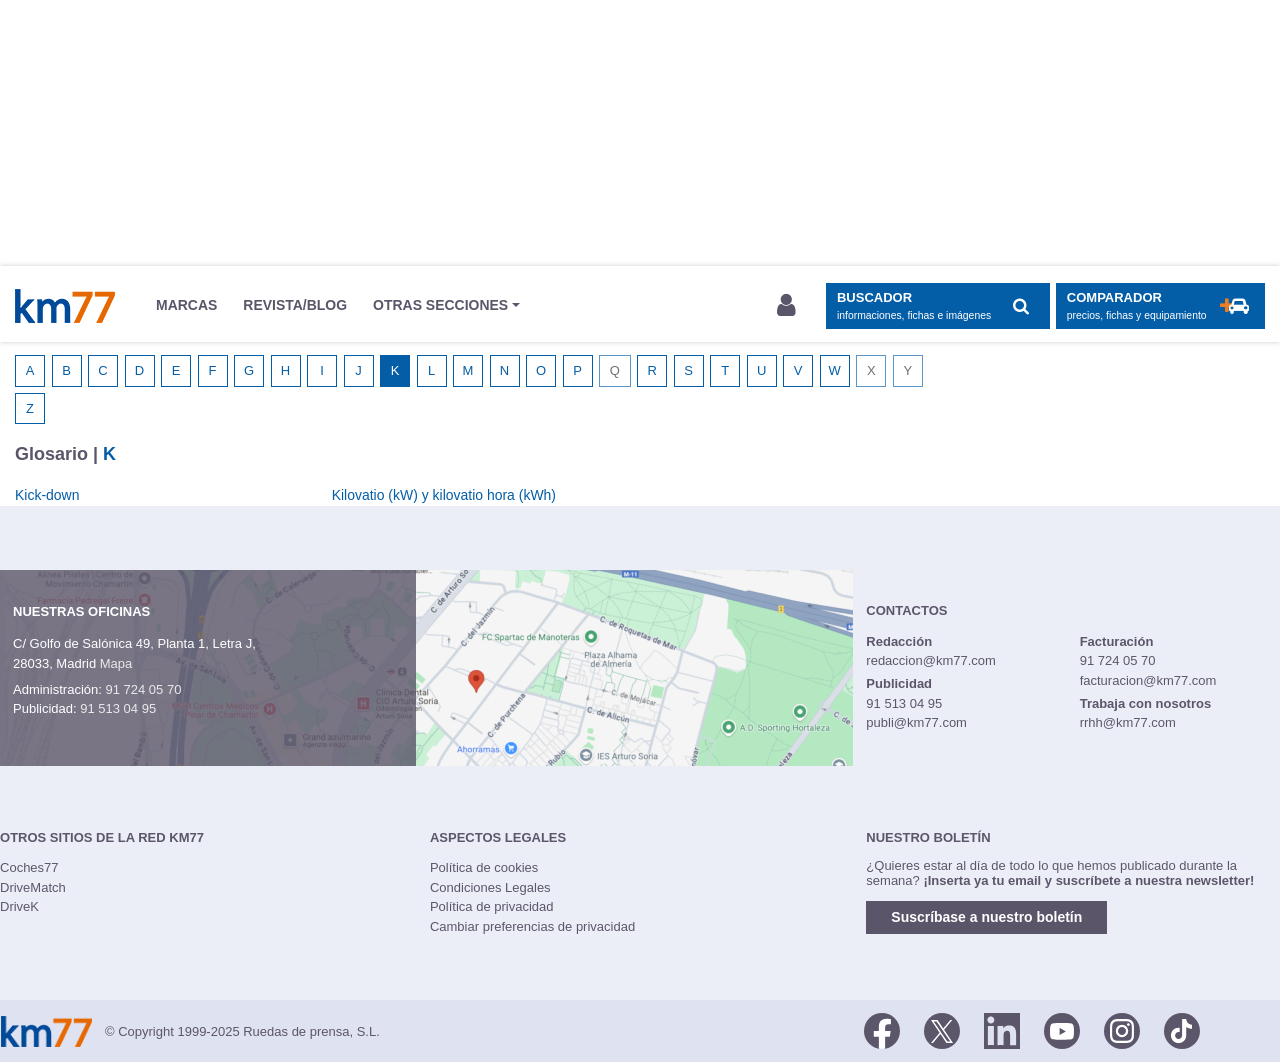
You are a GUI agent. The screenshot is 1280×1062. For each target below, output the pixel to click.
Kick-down (47, 495)
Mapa (116, 663)
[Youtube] (1062, 1030)
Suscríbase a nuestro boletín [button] (986, 917)
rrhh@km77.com (1128, 722)
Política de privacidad (492, 906)
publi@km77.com (916, 722)
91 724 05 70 (143, 689)
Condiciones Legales (490, 887)
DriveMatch (33, 887)
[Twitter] (942, 1030)
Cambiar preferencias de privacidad (532, 926)
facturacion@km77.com (1148, 680)
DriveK (19, 906)
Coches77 (29, 867)
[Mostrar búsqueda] (937, 306)
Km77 (65, 306)
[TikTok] (1182, 1030)
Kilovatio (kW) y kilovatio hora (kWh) (444, 495)
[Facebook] (882, 1030)
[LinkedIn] (1002, 1030)
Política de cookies (484, 867)
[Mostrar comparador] (1160, 306)
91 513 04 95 (118, 708)
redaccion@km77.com (931, 660)
